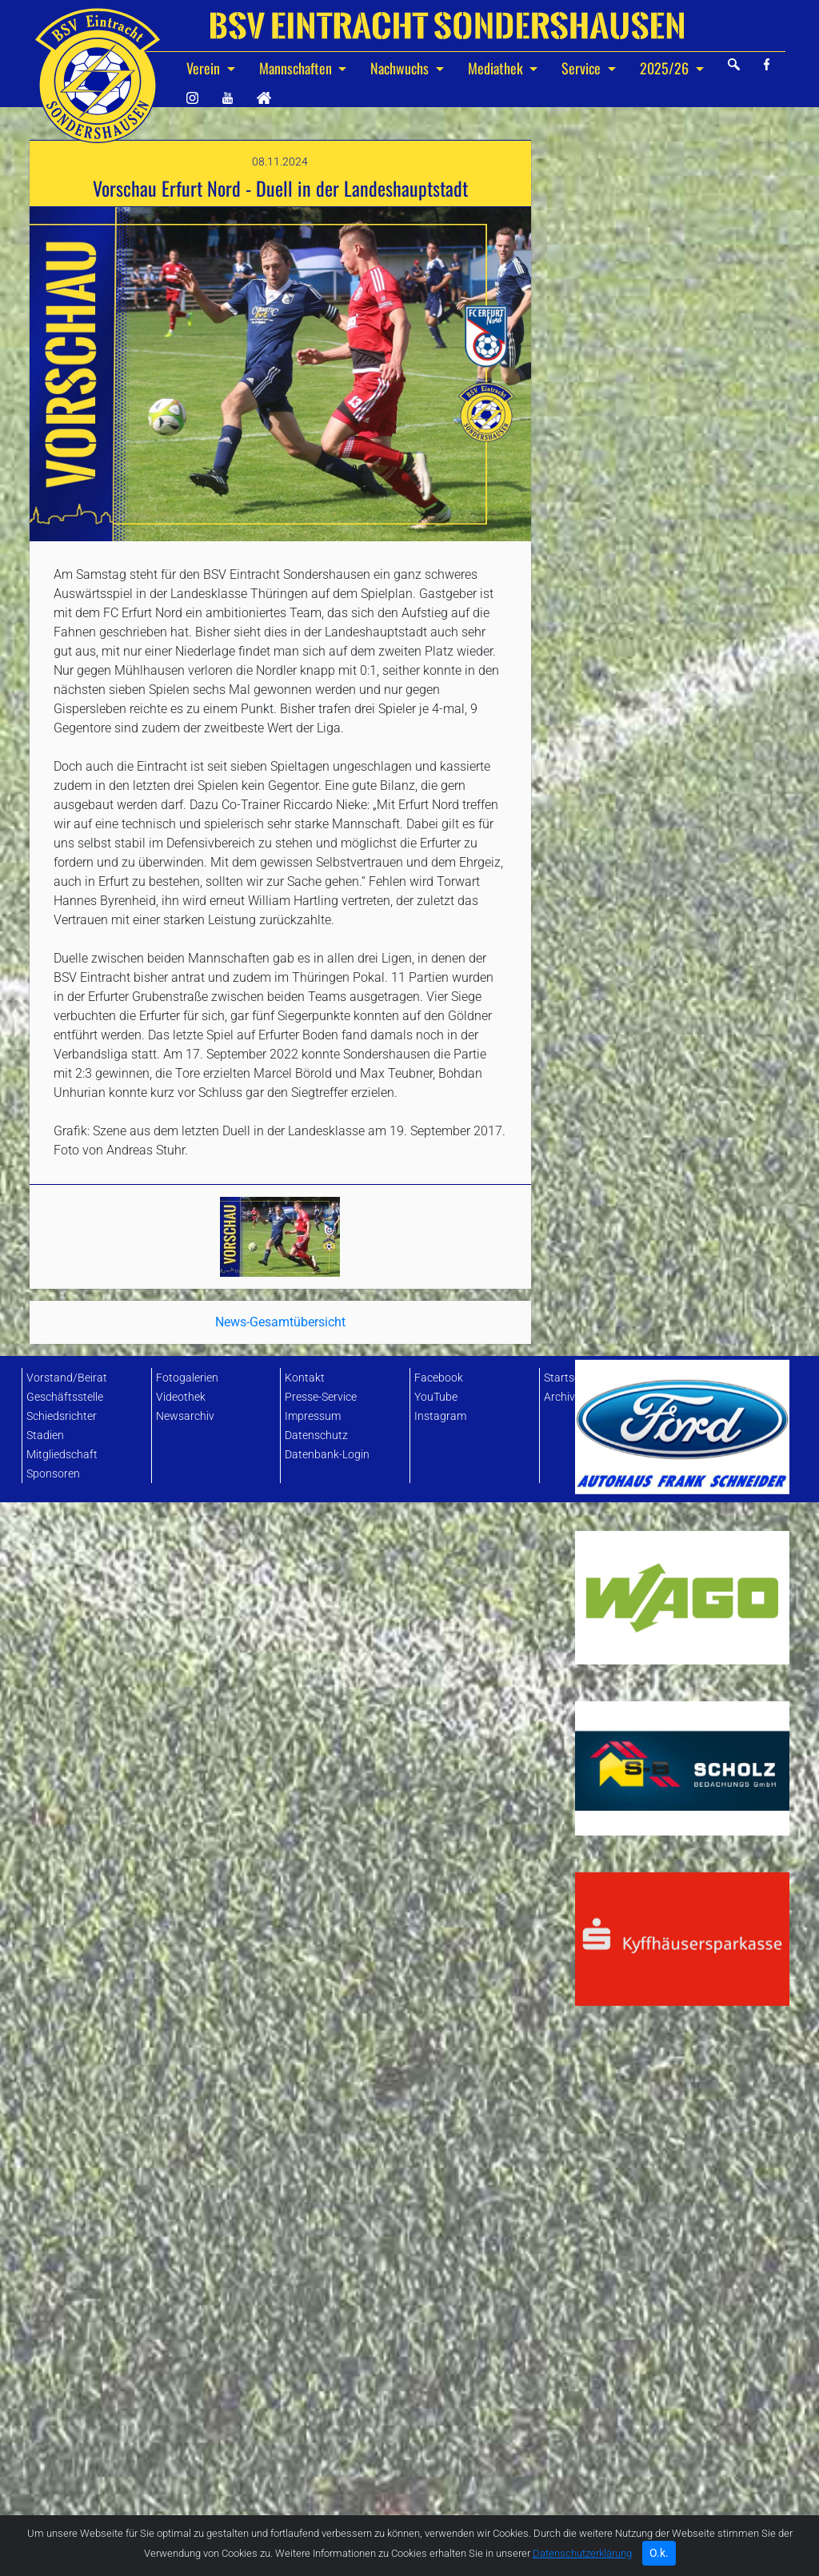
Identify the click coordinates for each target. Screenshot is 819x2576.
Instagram (440, 1416)
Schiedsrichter (61, 1416)
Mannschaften (297, 68)
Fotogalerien (187, 1378)
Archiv (559, 1397)
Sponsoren (53, 1474)
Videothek (181, 1397)
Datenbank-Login (327, 1454)
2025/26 (666, 68)
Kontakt (305, 1378)
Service (582, 68)
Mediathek (497, 68)
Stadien (45, 1435)
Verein (204, 68)
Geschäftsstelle (64, 1397)
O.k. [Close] (659, 2559)
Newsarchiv (185, 1416)
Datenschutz (316, 1435)
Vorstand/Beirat (66, 1378)
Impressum (313, 1416)
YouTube (435, 1397)
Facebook (438, 1378)
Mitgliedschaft (62, 1454)
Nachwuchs (401, 68)
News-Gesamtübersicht (280, 1173)
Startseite (568, 1378)
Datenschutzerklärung (582, 2560)
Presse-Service (321, 1397)
